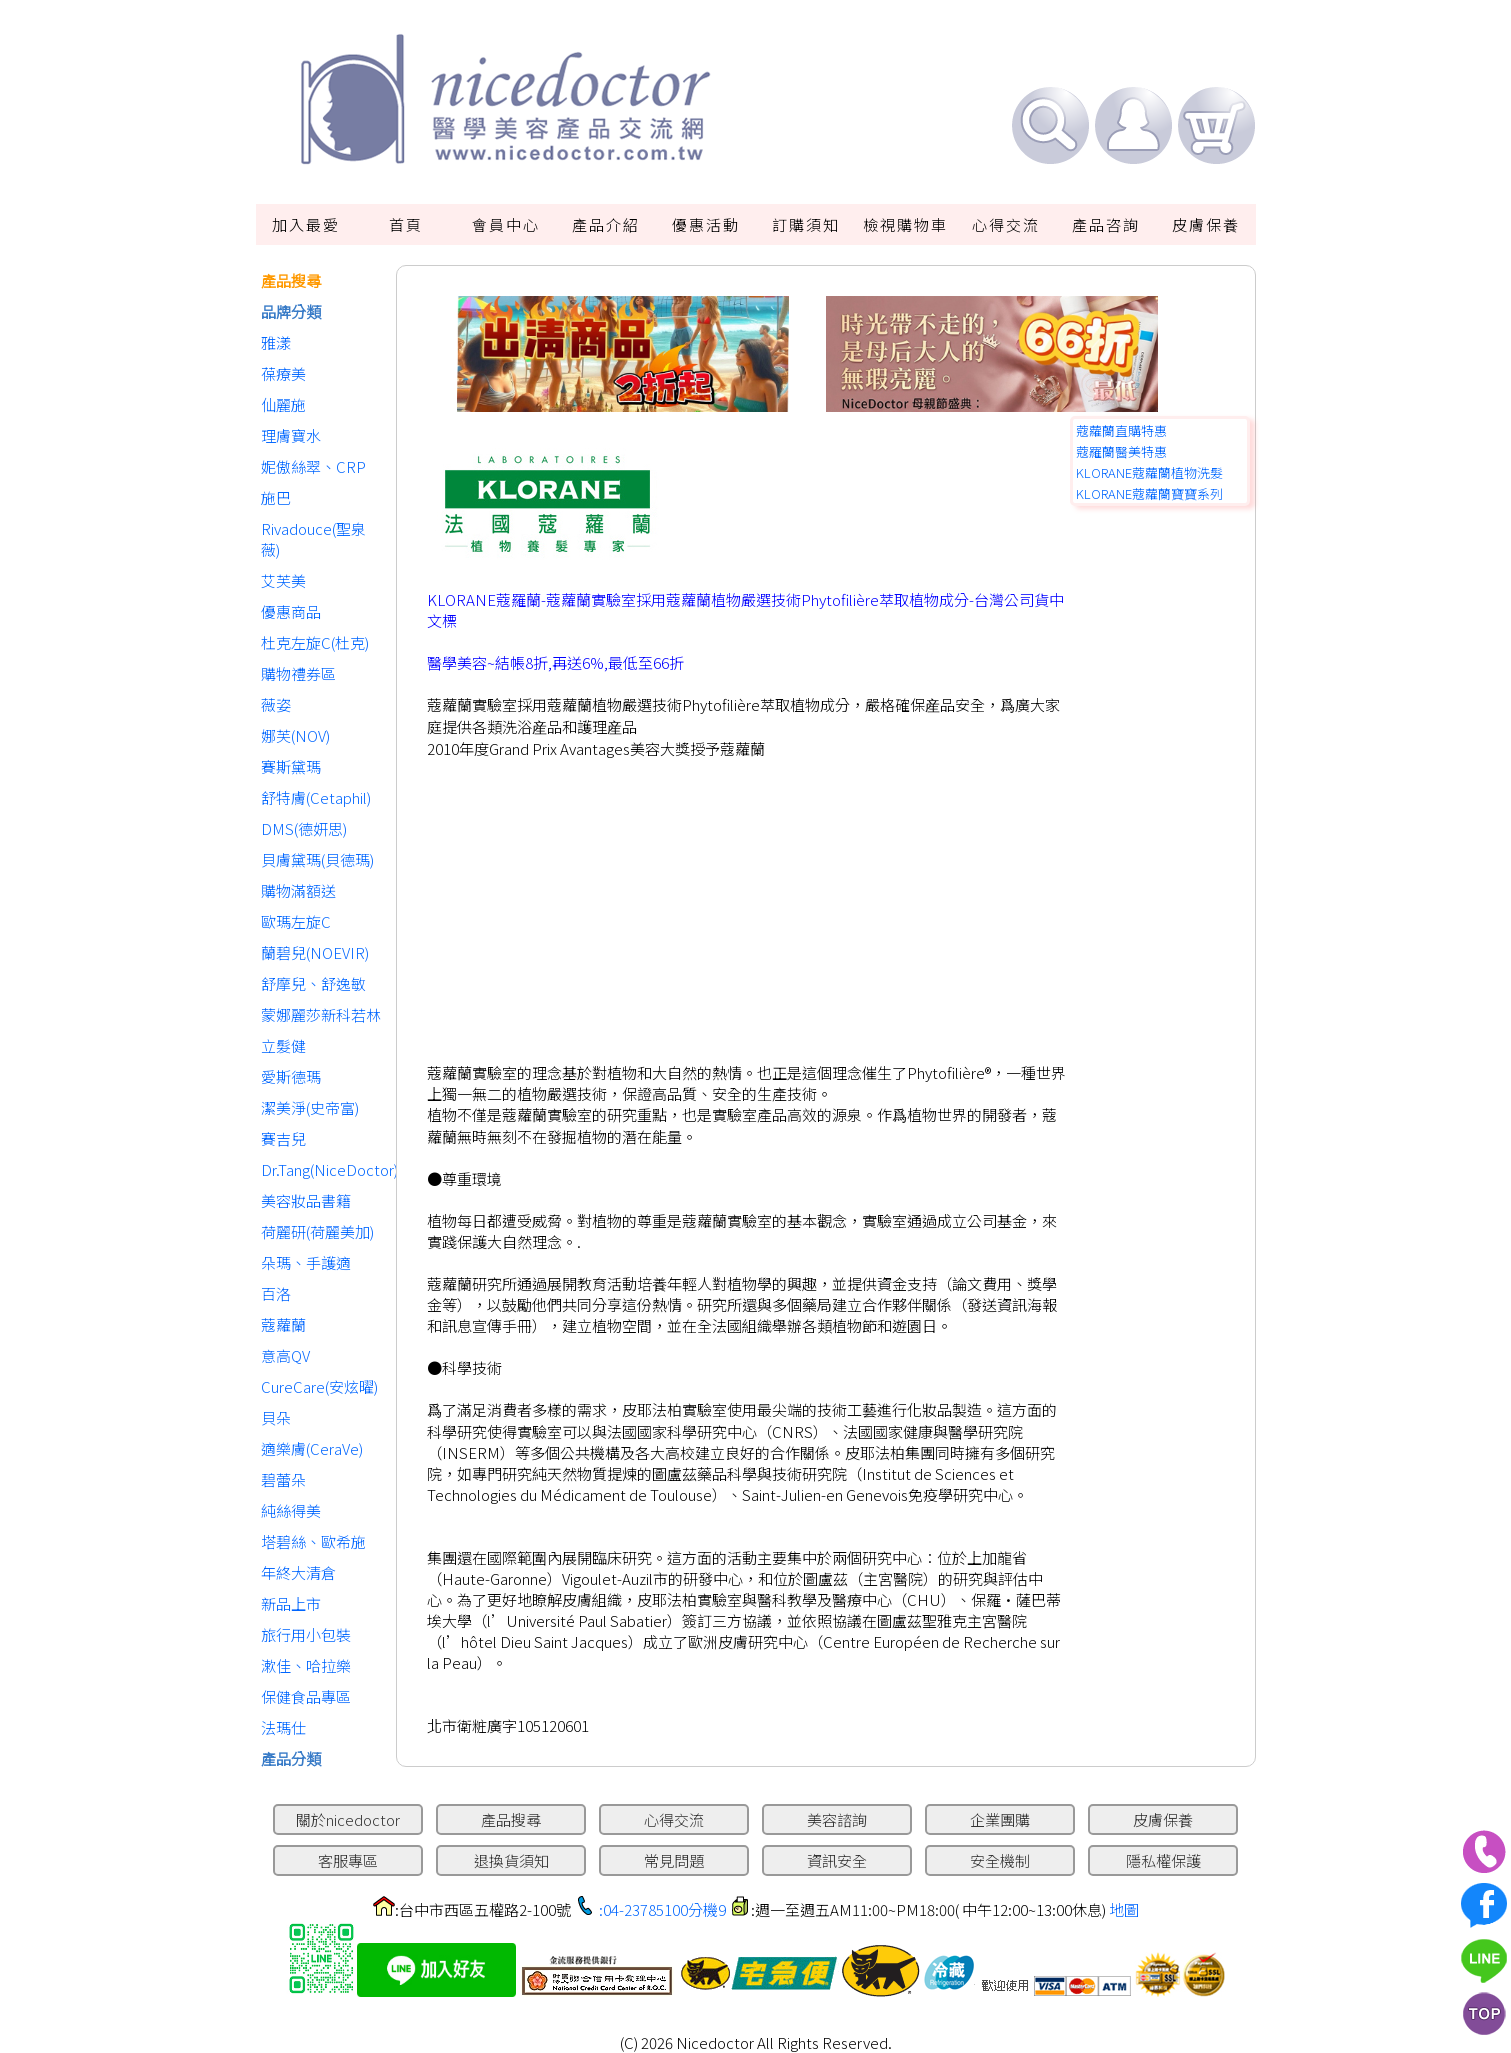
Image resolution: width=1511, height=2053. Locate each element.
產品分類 (291, 1758)
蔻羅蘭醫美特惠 (1121, 451)
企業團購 (1000, 1819)
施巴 (276, 497)
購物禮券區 (298, 673)
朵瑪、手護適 (306, 1262)
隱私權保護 (1163, 1860)
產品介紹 (606, 224)
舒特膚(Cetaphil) (316, 797)
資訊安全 (837, 1860)
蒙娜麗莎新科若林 (321, 1014)
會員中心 (506, 224)
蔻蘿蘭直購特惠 (1121, 430)
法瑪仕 (283, 1727)
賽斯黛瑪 (291, 766)
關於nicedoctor (348, 1819)
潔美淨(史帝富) (310, 1107)
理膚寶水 (291, 435)
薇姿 (276, 704)
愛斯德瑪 (291, 1076)
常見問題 (674, 1860)
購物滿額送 (298, 890)
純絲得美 (291, 1510)
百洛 (276, 1293)
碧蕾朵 (283, 1479)
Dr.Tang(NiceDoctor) (323, 1169)
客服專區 (348, 1860)
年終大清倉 (298, 1572)
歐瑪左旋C (296, 921)
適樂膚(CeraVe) (312, 1448)
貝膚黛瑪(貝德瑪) (317, 859)
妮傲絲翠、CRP (313, 466)
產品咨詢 (1106, 224)
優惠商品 (291, 611)
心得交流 (1006, 224)
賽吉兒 (283, 1138)
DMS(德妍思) (304, 828)
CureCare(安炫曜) (319, 1386)
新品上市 (291, 1603)
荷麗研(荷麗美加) (317, 1231)
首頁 (406, 224)
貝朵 (276, 1417)
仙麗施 (283, 404)
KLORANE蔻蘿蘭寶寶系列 (1149, 493)
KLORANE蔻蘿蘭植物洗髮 (1149, 472)
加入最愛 (306, 224)
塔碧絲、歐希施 (313, 1541)
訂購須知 (806, 224)
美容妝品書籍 (306, 1200)
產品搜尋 (291, 280)
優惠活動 (706, 224)
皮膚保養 (1206, 224)
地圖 (1124, 1909)
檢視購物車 (905, 224)
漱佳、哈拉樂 (306, 1665)
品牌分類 (291, 311)
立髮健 (283, 1045)
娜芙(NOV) (295, 735)
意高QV (285, 1355)
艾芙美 (283, 580)
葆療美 (283, 373)
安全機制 (1000, 1860)
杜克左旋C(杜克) (315, 642)
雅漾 (276, 342)
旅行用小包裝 (306, 1634)
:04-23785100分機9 (662, 1909)
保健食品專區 (306, 1696)
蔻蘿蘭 (283, 1324)
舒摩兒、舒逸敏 (313, 983)
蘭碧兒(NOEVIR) (315, 952)
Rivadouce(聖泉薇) (313, 539)
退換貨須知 (511, 1860)
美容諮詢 (837, 1819)
